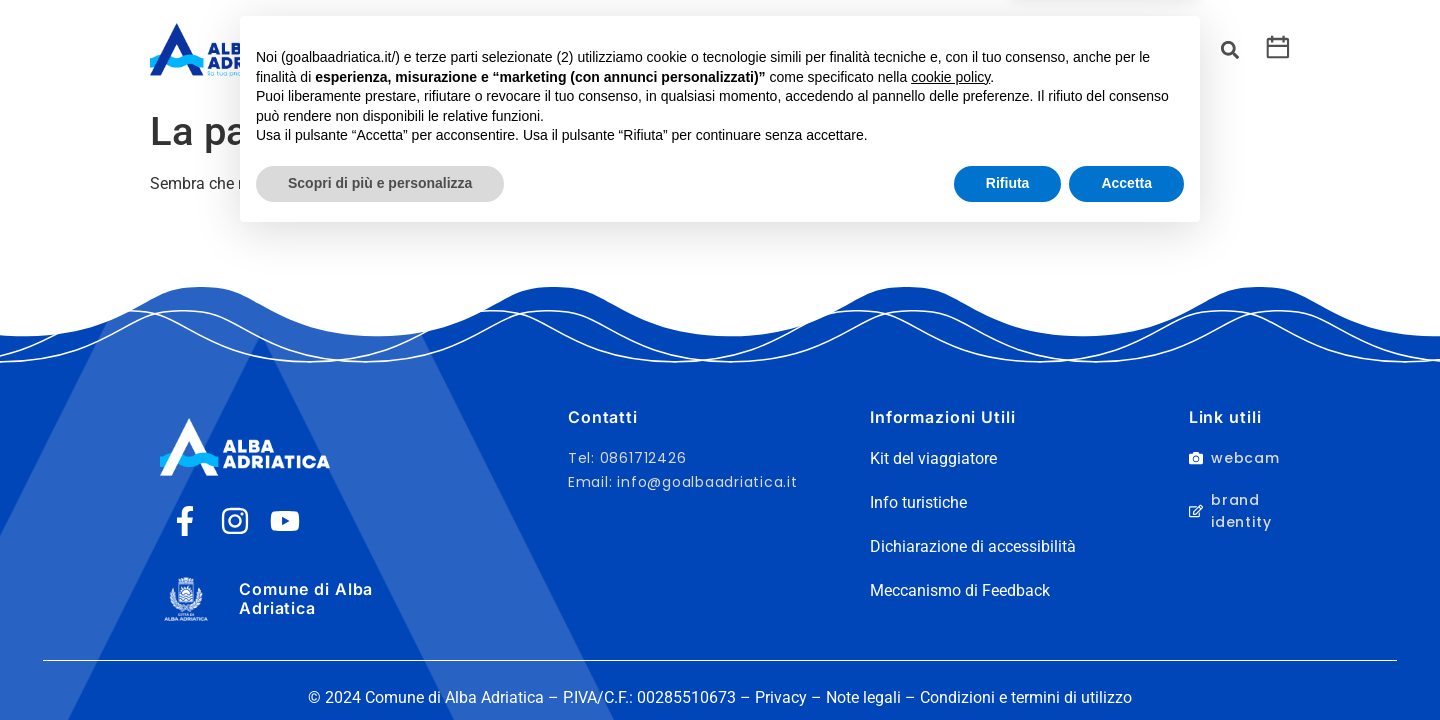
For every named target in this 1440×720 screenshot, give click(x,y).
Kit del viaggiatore (933, 458)
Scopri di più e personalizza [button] (380, 665)
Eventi (813, 49)
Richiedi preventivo (1001, 49)
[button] (1229, 50)
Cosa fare (455, 50)
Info (882, 49)
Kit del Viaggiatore (608, 49)
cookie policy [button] (950, 559)
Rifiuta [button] (1008, 665)
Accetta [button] (1126, 665)
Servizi (734, 49)
